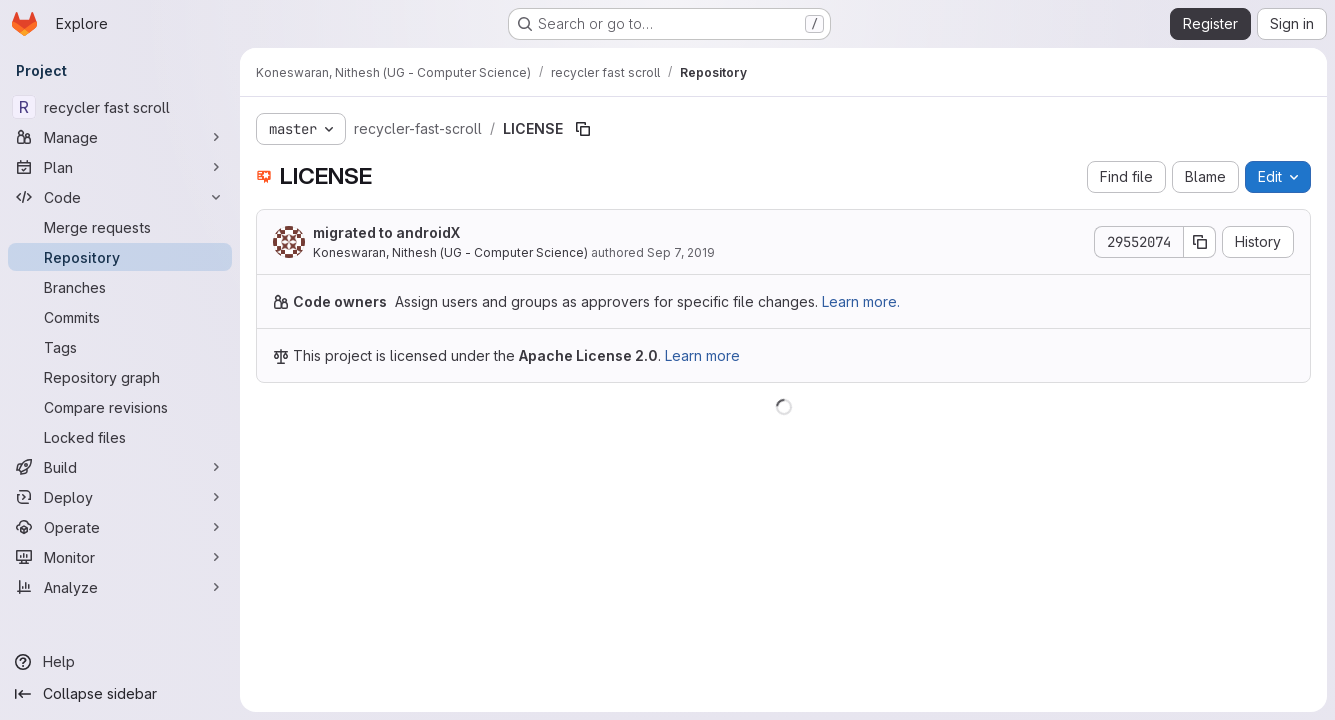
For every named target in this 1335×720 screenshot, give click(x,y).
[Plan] (120, 167)
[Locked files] (120, 437)
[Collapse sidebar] (120, 694)
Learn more (702, 355)
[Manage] (120, 137)
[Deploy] (120, 497)
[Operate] (120, 527)
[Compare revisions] (120, 407)
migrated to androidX (386, 232)
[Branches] (120, 287)
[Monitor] (120, 557)
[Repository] (120, 257)
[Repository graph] (120, 377)
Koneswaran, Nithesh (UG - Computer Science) (450, 252)
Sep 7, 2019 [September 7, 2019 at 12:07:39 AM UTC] (681, 252)
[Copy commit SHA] (1200, 242)
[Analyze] (120, 587)
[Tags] (120, 347)
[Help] (120, 662)
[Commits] (120, 317)
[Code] (120, 197)
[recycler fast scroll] (120, 107)
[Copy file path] (583, 129)
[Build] (120, 467)
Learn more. (861, 301)
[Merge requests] (120, 227)
